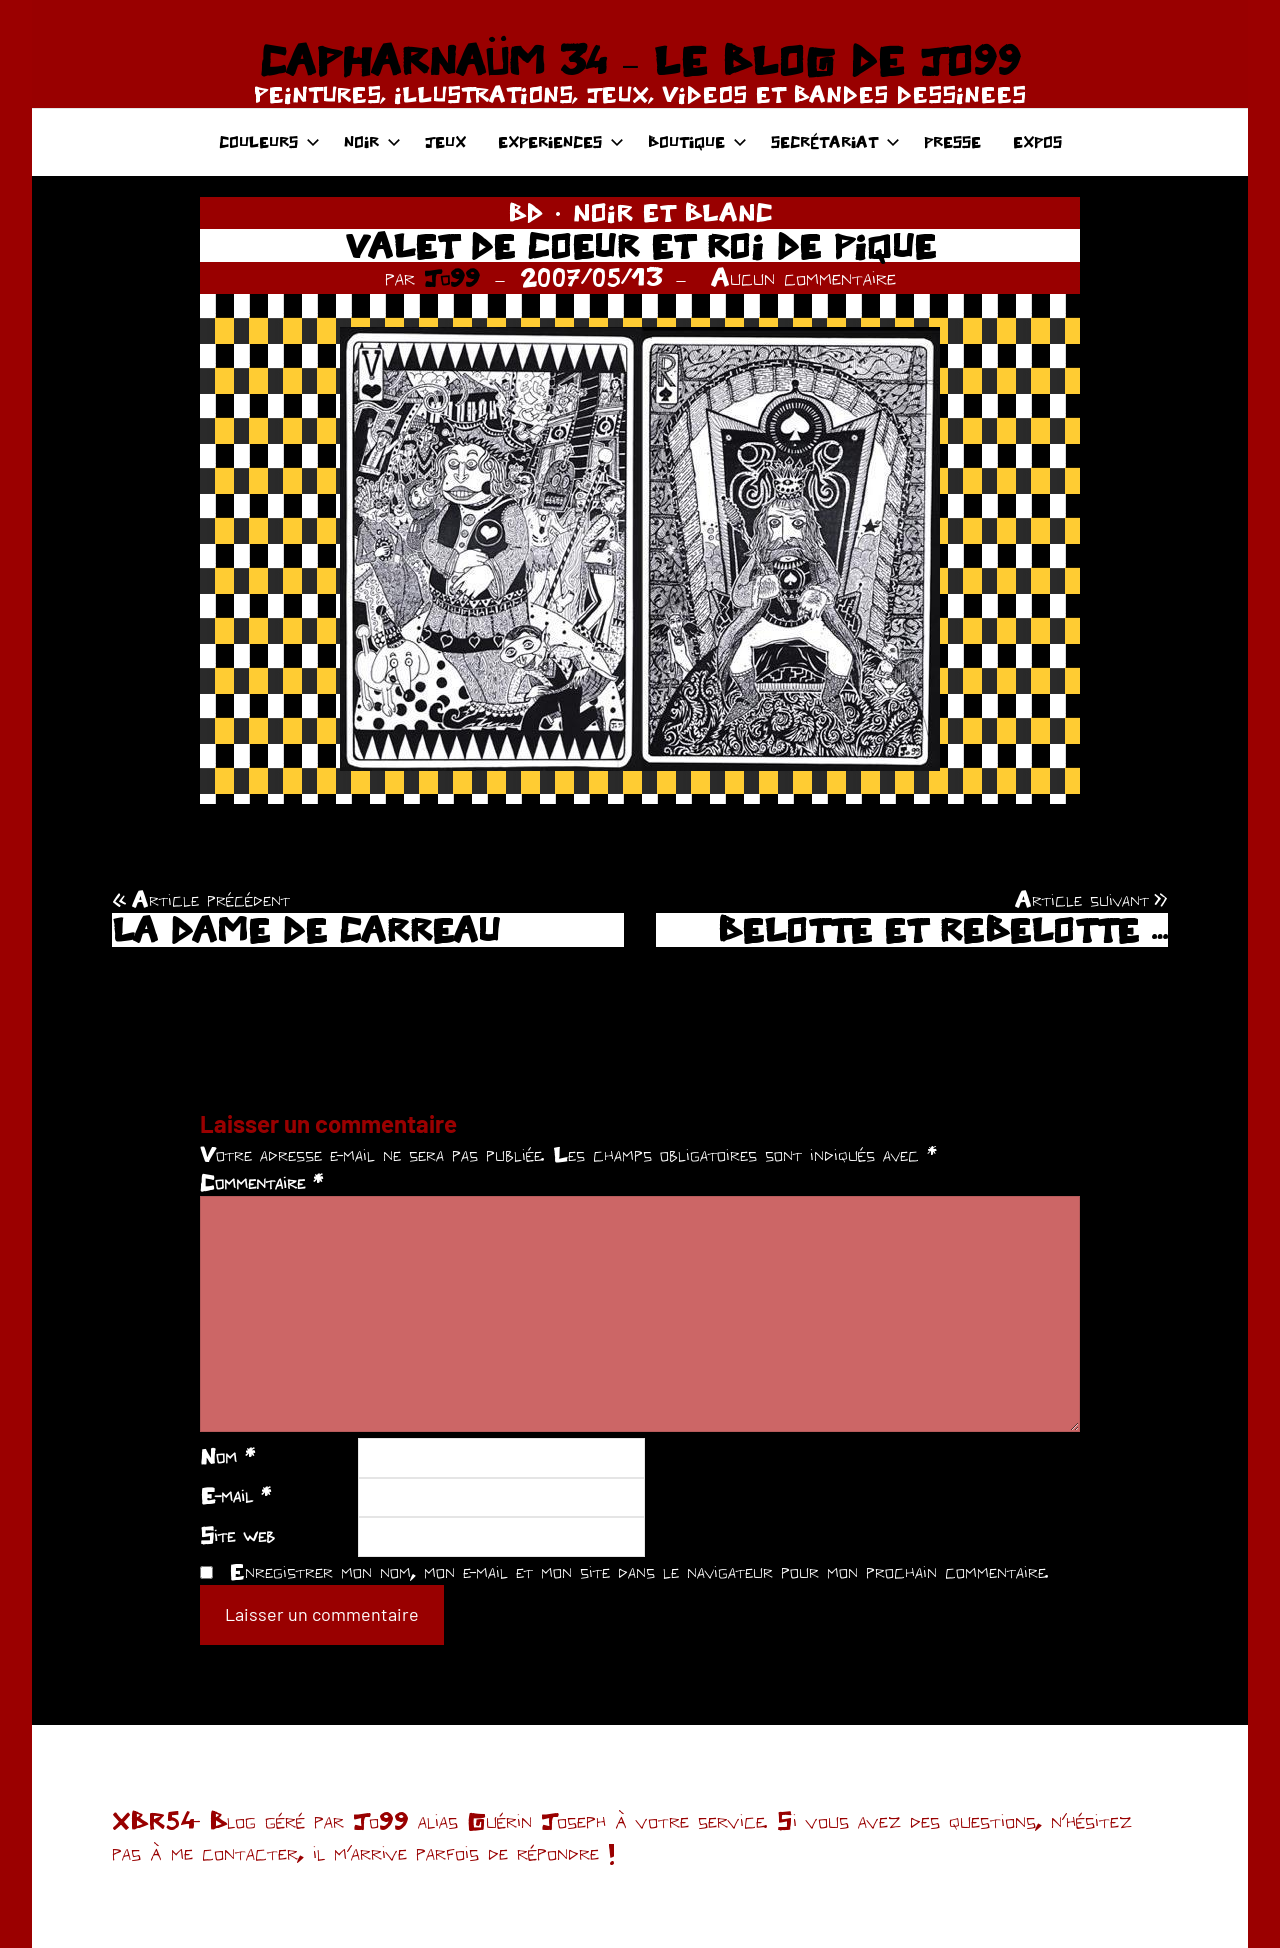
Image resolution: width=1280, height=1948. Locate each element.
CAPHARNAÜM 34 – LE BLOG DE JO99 (639, 60)
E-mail (235, 1495)
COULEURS (269, 141)
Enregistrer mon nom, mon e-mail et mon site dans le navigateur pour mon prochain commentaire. (639, 1571)
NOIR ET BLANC (673, 212)
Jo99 (452, 277)
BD (525, 212)
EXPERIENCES (561, 141)
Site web (237, 1535)
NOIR (372, 141)
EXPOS (1037, 141)
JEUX (445, 141)
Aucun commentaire (803, 277)
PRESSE (952, 141)
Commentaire (261, 1182)
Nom (227, 1456)
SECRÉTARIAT (835, 141)
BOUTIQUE (697, 141)
